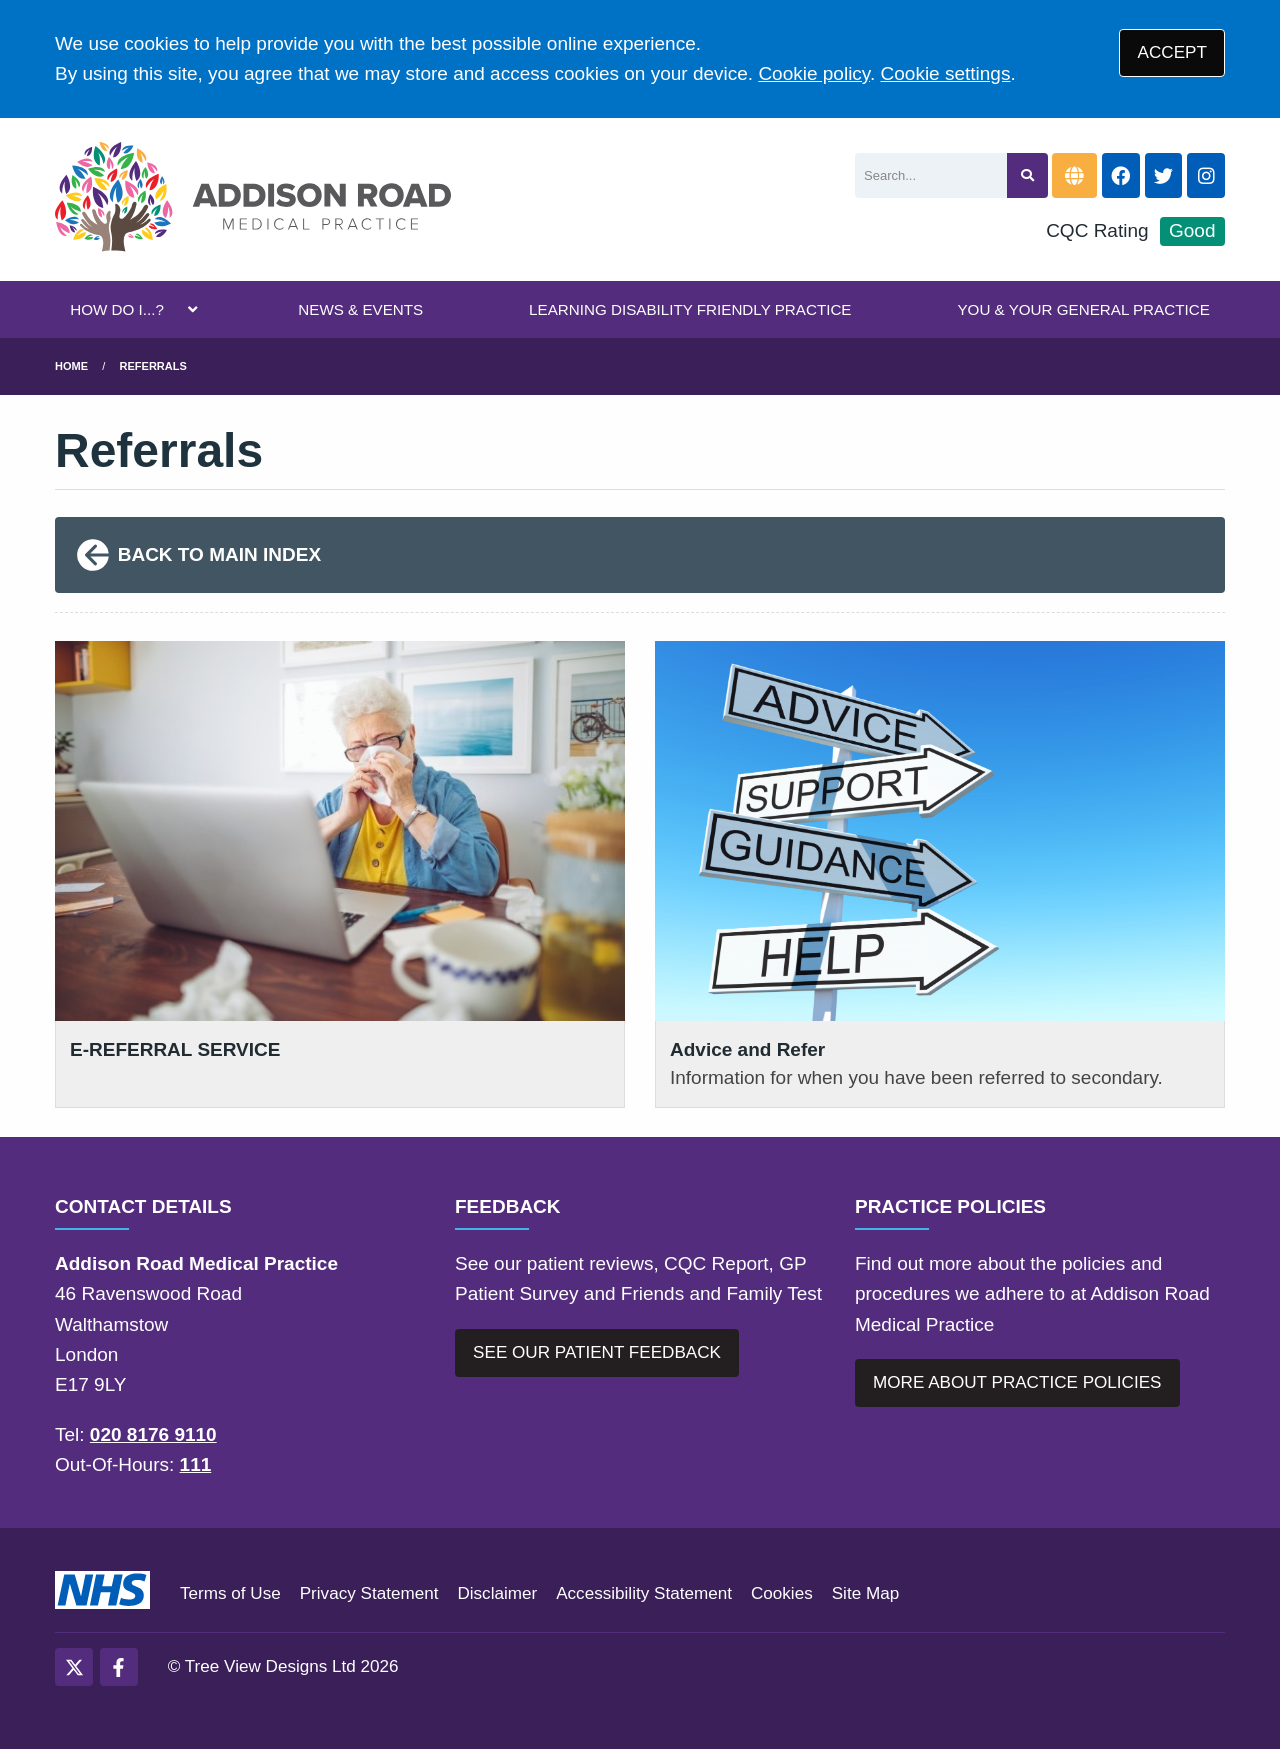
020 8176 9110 (153, 1434)
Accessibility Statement (644, 1593)
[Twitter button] (1164, 175)
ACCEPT (1172, 52)
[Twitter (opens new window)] (74, 1667)
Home (71, 366)
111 (196, 1464)
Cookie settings (946, 73)
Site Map (865, 1593)
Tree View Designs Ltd (270, 1666)
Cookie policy (814, 73)
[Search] (931, 175)
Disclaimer (497, 1593)
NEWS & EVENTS (360, 309)
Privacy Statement (369, 1593)
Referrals (153, 366)
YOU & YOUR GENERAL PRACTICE (1083, 309)
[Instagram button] (1206, 175)
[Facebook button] (1121, 175)
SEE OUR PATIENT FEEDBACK (597, 1352)
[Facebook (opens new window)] (119, 1667)
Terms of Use (230, 1593)
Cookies (782, 1593)
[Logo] (253, 199)
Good (1192, 230)
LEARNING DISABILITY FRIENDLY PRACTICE (690, 309)
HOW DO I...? (117, 309)
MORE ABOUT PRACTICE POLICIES (1017, 1382)
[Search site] (1027, 175)
